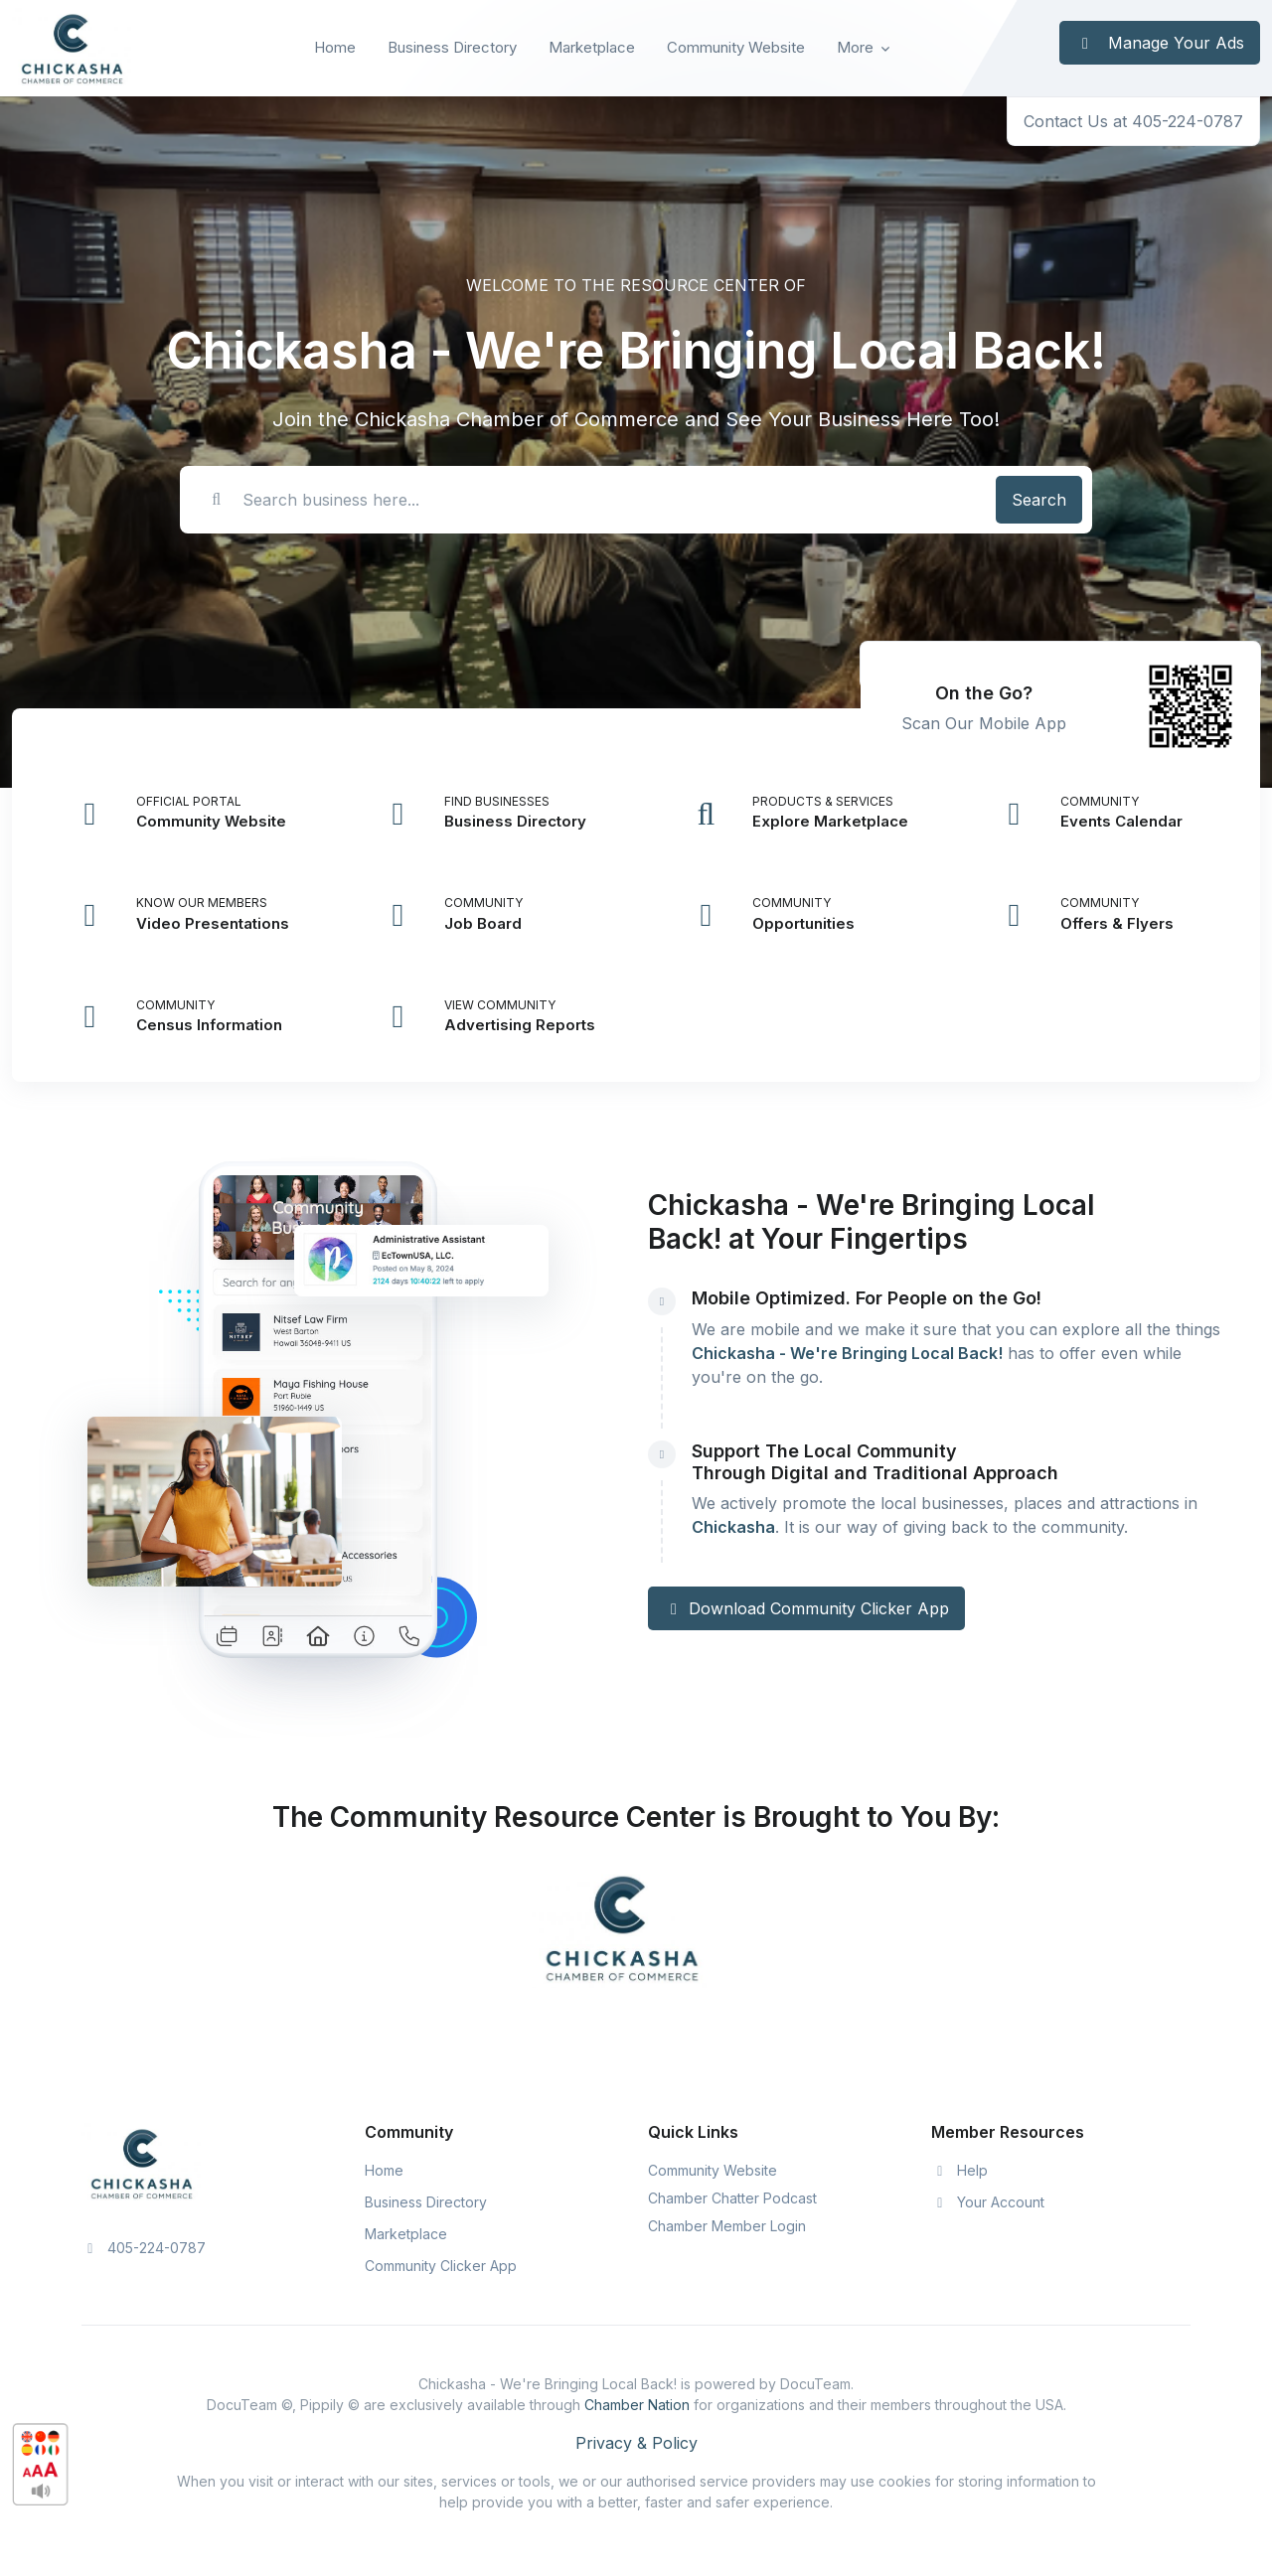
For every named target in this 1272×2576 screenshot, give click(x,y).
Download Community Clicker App (806, 1608)
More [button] (855, 47)
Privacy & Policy (636, 2443)
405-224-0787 (143, 2247)
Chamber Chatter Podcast (732, 2198)
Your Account (987, 2202)
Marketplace (592, 47)
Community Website (736, 47)
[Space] (141, 2162)
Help (959, 2170)
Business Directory (452, 47)
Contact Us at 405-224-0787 (1133, 121)
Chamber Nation (637, 2404)
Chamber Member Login (727, 2225)
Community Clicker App (441, 2265)
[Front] (71, 48)
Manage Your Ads (1159, 43)
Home (335, 47)
